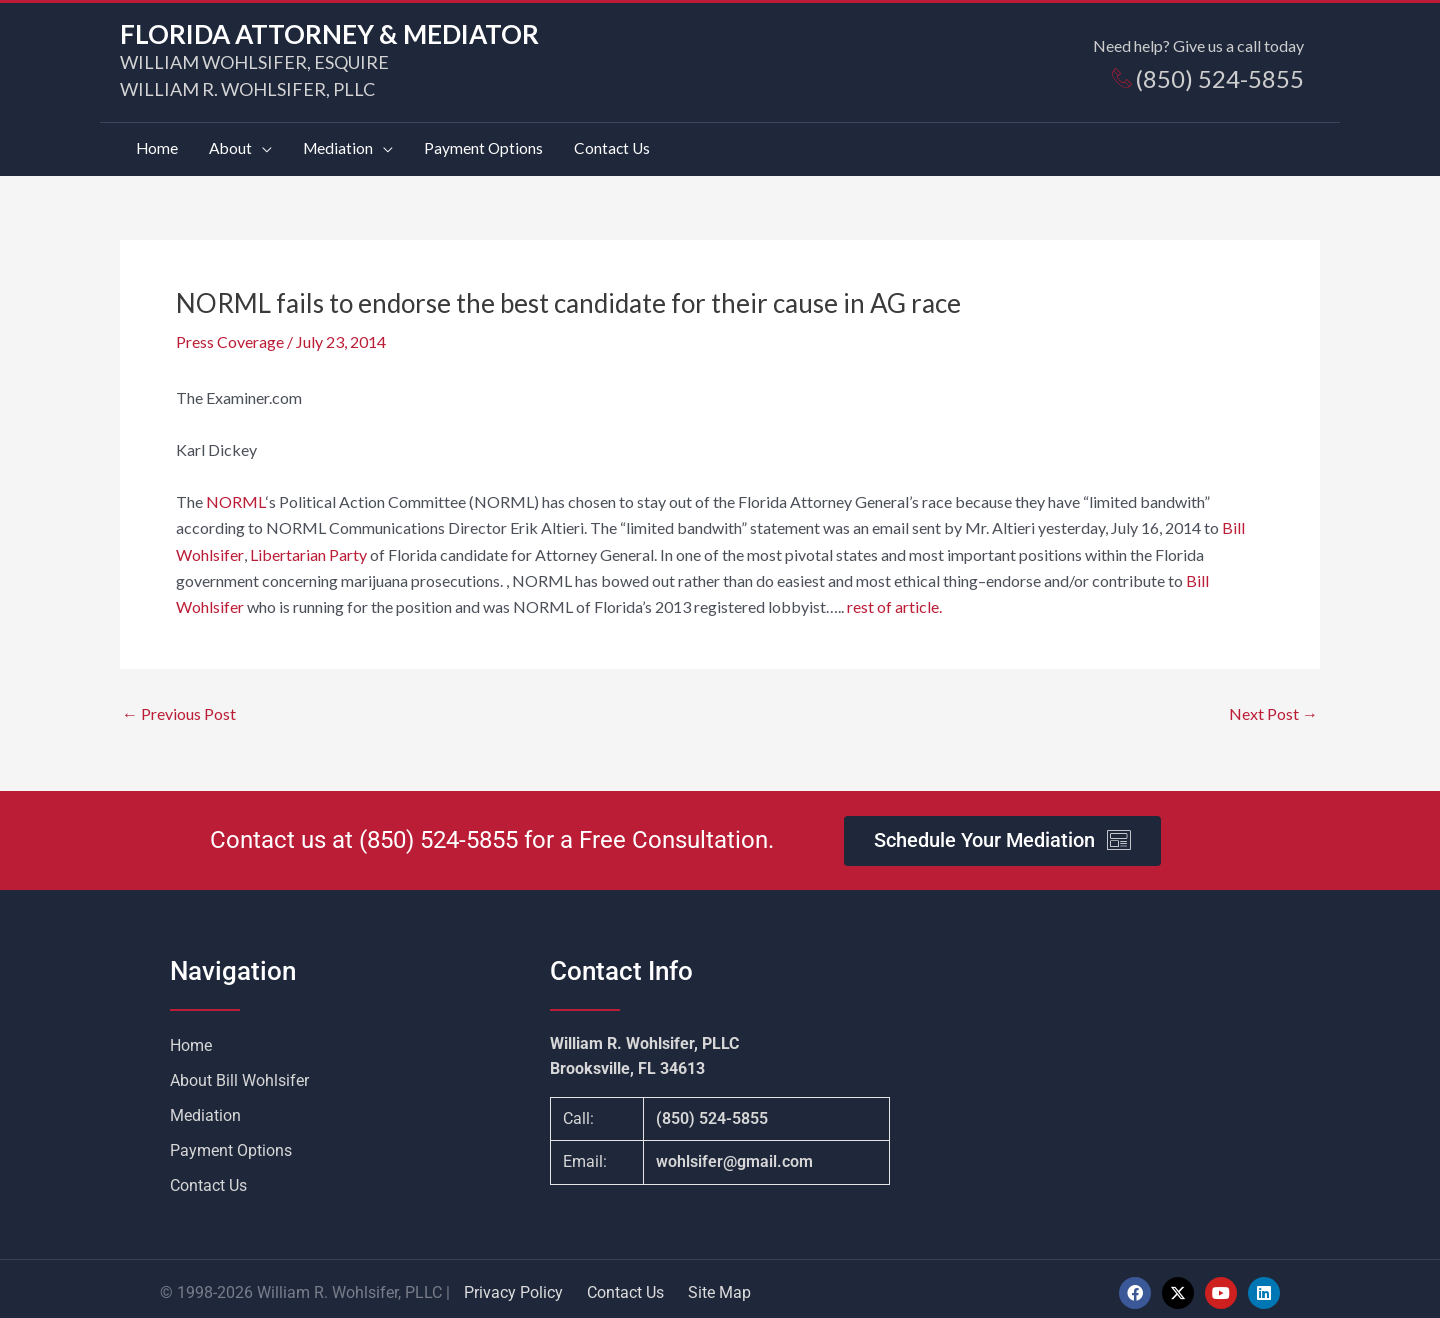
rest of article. (893, 600)
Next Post (1273, 707)
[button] (243, 145)
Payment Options (231, 1143)
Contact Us (208, 1178)
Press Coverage (230, 334)
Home (191, 1038)
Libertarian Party (307, 547)
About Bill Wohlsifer (239, 1073)
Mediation (205, 1108)
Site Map (719, 1285)
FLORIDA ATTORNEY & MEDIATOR (329, 34)
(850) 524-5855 (712, 1112)
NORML (235, 494)
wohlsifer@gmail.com (734, 1155)
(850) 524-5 (419, 834)
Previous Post (179, 707)
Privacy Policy (513, 1285)
